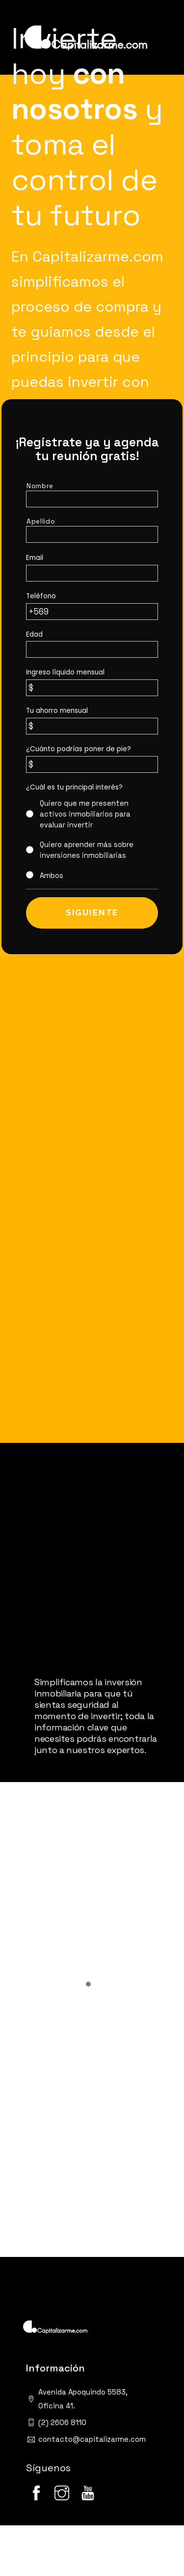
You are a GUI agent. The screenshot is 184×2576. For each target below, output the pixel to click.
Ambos (51, 875)
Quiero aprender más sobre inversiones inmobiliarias (86, 850)
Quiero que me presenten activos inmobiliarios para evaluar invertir (85, 814)
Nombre (39, 486)
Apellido (40, 521)
